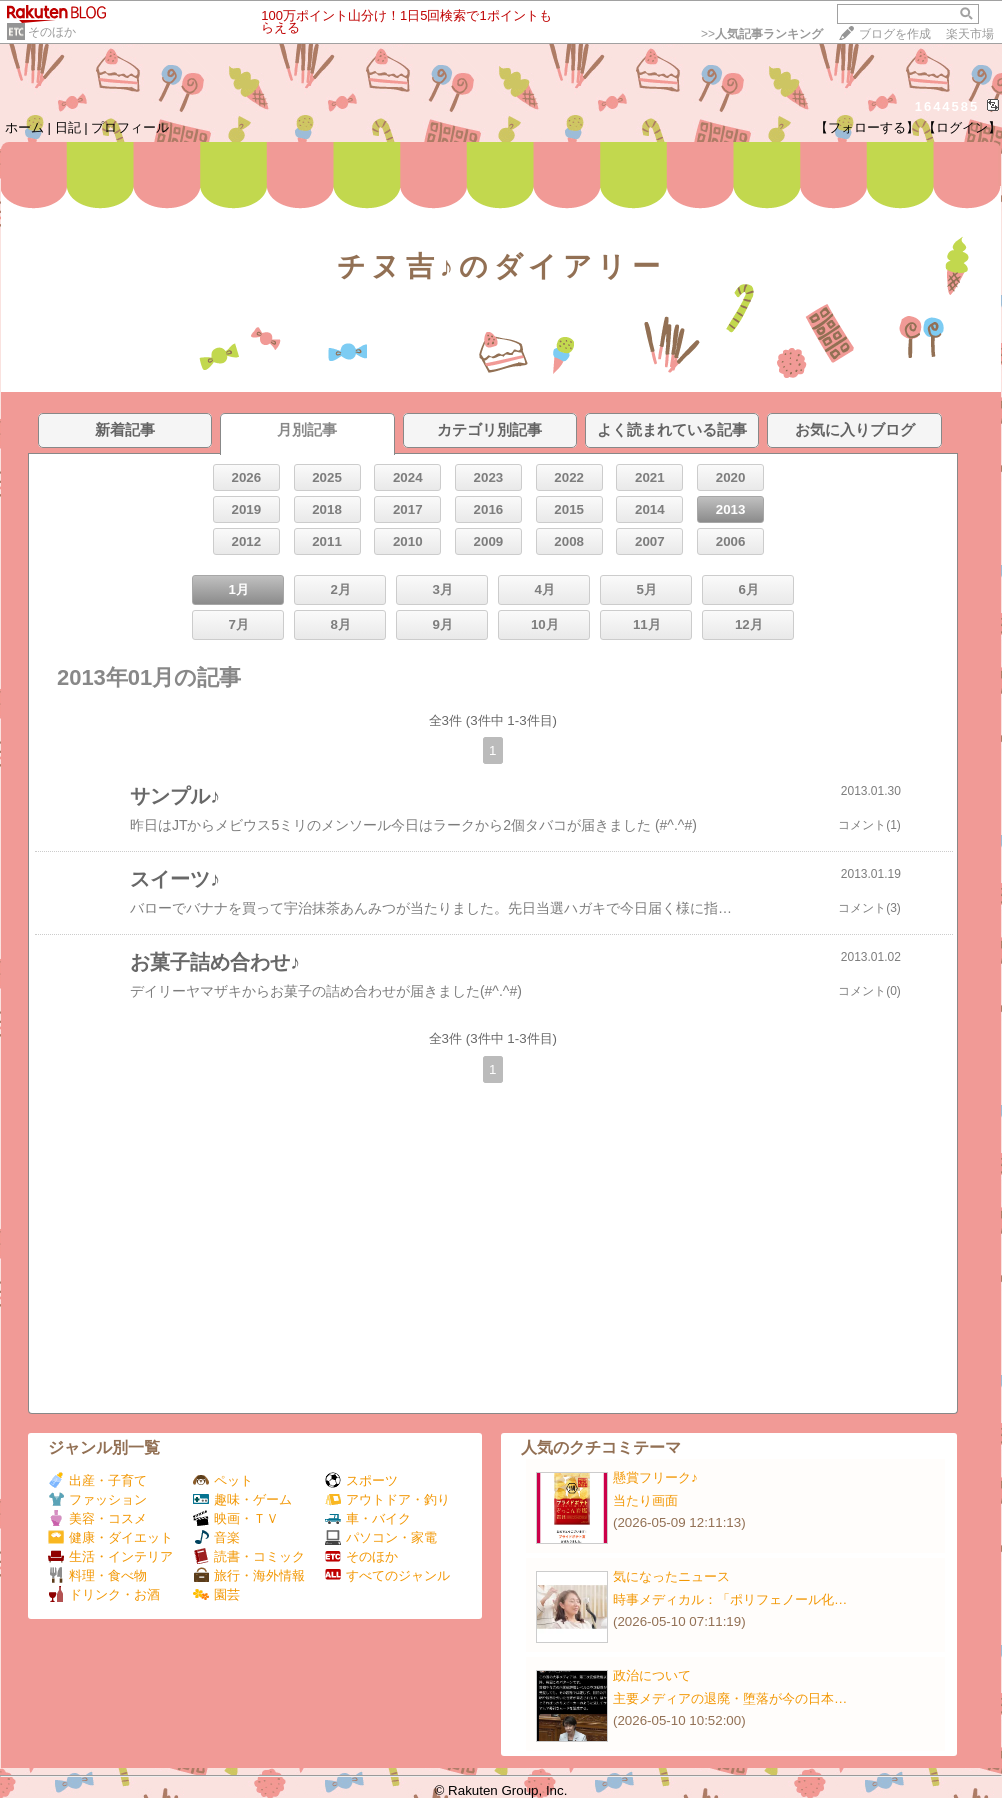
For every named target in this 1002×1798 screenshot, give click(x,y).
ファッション (97, 1499)
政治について (652, 1675)
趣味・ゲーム (242, 1499)
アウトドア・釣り (387, 1499)
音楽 (216, 1537)
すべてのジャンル (387, 1575)
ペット (223, 1480)
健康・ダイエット (110, 1537)
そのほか (52, 32)
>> (762, 34)
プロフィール (130, 127)
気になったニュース (671, 1576)
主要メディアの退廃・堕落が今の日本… (730, 1698)
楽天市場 (970, 34)
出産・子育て (97, 1480)
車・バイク (368, 1518)
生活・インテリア (110, 1556)
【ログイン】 (962, 127)
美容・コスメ (97, 1518)
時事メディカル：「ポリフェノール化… (730, 1599)
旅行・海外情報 (249, 1575)
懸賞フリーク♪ (655, 1477)
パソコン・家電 (381, 1537)
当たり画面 (645, 1500)
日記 (68, 127)
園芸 (216, 1594)
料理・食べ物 (97, 1575)
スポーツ (361, 1480)
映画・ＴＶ (236, 1518)
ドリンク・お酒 (104, 1594)
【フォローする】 (867, 127)
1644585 (947, 106)
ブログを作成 (895, 34)
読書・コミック (249, 1556)
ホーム (24, 127)
